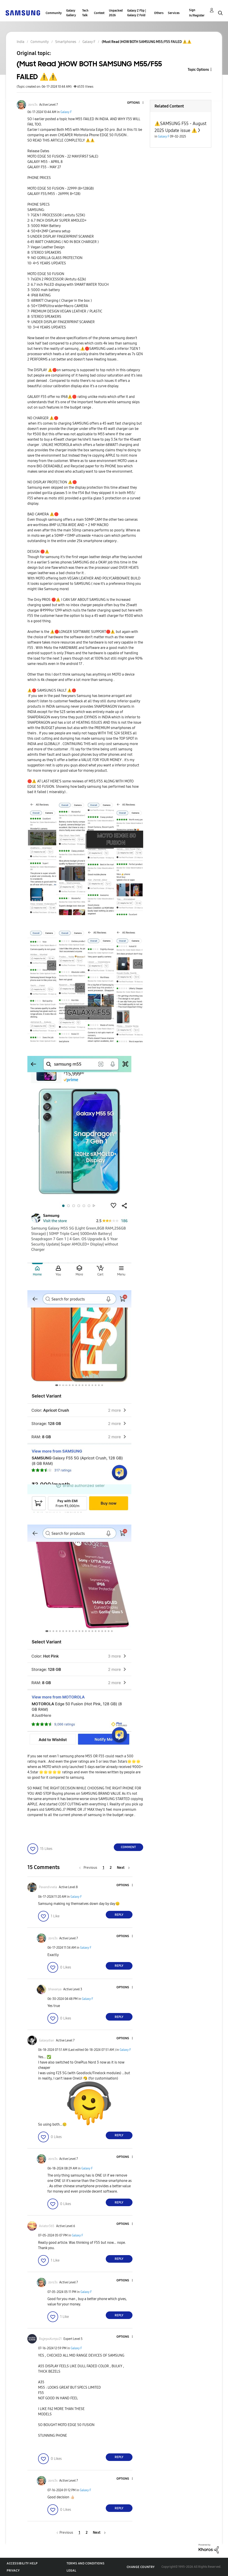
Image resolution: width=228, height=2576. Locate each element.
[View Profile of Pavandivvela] (48, 1887)
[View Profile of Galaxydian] (46, 2040)
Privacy (13, 2570)
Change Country (141, 2567)
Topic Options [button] (198, 69)
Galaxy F (66, 112)
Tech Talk (85, 13)
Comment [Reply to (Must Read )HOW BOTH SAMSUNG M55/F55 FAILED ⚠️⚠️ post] (128, 1847)
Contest (99, 13)
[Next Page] (123, 1867)
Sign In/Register (197, 12)
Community (54, 13)
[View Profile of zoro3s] (32, 105)
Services (173, 13)
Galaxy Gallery (71, 13)
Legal (71, 2570)
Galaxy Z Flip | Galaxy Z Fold (136, 13)
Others (158, 13)
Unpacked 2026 (116, 13)
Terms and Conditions (85, 2563)
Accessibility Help (22, 2563)
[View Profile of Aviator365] (46, 2226)
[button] (135, 103)
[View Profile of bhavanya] (54, 1989)
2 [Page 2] (111, 1867)
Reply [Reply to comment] (119, 1915)
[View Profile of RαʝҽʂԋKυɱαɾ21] (50, 2339)
